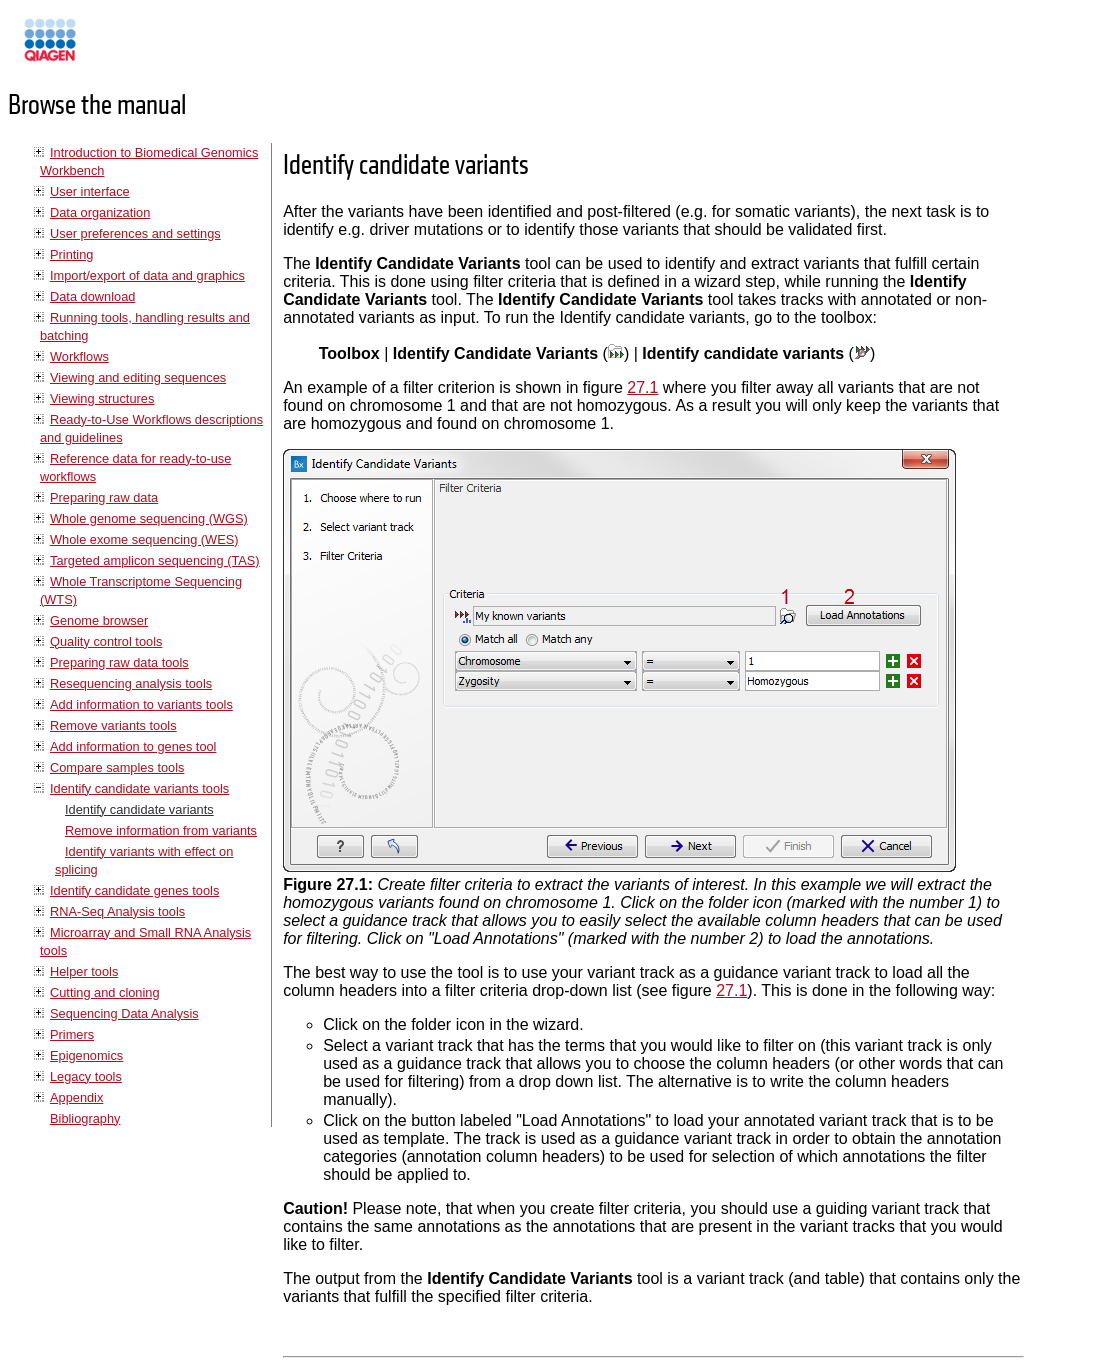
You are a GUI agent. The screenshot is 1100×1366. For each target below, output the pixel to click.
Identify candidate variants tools (139, 788)
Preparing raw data (104, 497)
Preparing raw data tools (119, 662)
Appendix (76, 1097)
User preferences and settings (135, 233)
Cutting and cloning (105, 992)
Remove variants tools (113, 725)
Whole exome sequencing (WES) (144, 539)
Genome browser (99, 620)
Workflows (79, 356)
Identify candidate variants (139, 809)
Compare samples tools (117, 767)
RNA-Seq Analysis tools (117, 911)
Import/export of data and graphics (147, 275)
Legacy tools (86, 1076)
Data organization (100, 212)
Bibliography (85, 1118)
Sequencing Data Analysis (124, 1013)
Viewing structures (102, 398)
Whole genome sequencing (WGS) (149, 518)
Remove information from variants (161, 830)
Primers (72, 1034)
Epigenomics (86, 1055)
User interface (90, 191)
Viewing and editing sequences (138, 377)
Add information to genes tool (133, 746)
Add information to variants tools (141, 704)
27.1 (642, 387)
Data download (92, 296)
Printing (71, 254)
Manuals (104, 48)
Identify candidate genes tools (134, 890)
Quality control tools (106, 641)
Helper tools (84, 971)
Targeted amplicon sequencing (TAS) (155, 560)
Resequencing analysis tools (131, 683)
